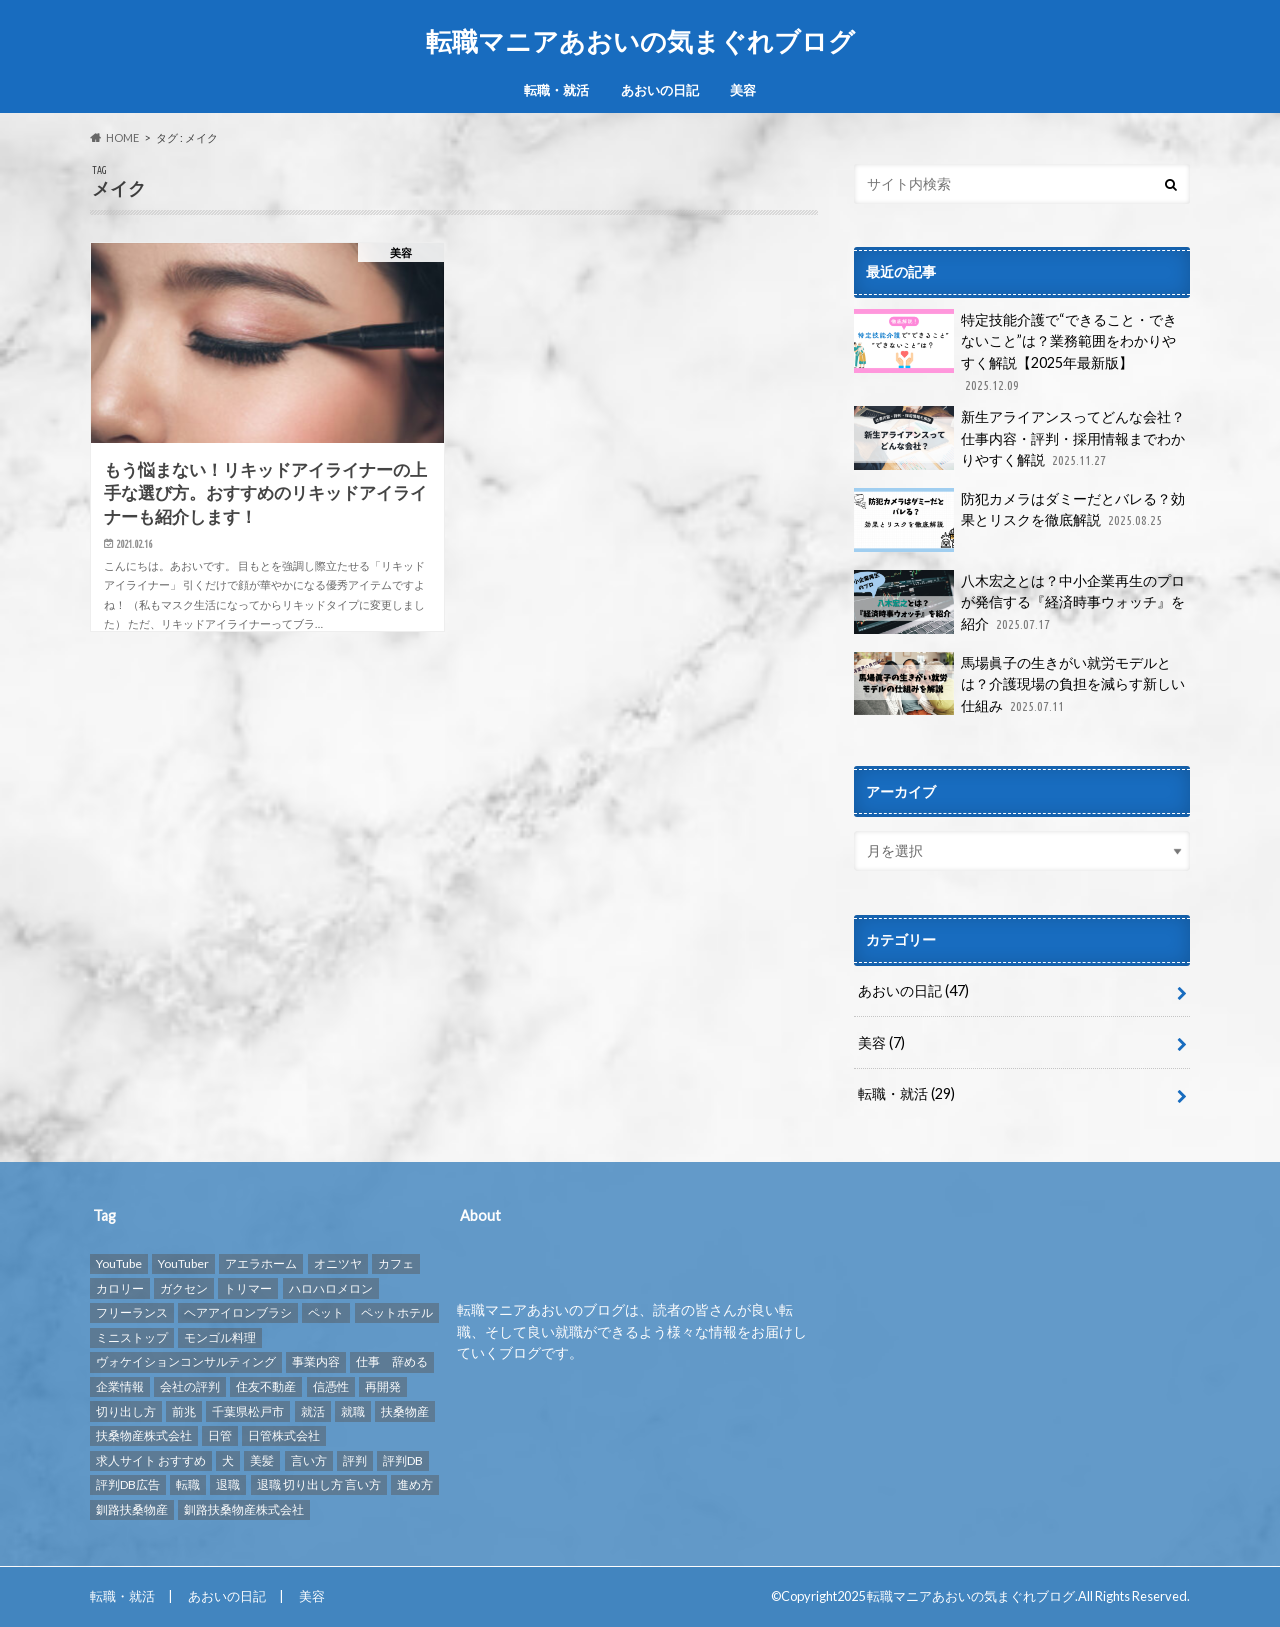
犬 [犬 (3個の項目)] (228, 1460)
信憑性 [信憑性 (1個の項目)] (331, 1386)
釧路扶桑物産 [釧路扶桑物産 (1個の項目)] (132, 1509)
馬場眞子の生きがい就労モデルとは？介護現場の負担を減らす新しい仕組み (1019, 684)
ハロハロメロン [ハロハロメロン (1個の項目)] (331, 1288)
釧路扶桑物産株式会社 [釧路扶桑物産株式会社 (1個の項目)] (244, 1509)
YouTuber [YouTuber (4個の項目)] (183, 1263)
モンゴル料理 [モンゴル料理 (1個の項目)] (220, 1337)
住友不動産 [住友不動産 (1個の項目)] (266, 1386)
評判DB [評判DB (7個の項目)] (403, 1460)
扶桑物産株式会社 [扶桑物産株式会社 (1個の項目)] (144, 1435)
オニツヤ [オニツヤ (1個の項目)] (338, 1263)
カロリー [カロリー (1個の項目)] (120, 1288)
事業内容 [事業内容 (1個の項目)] (316, 1361)
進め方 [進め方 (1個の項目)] (415, 1484)
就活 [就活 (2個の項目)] (313, 1411)
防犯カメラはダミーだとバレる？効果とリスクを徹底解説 (1019, 520)
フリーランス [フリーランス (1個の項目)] (132, 1312)
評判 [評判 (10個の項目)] (355, 1460)
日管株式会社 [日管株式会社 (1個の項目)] (284, 1435)
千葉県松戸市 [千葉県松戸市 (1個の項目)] (248, 1411)
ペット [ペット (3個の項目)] (326, 1312)
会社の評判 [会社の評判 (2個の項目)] (190, 1386)
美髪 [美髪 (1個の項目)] (262, 1460)
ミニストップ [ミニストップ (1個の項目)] (132, 1337)
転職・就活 (556, 90)
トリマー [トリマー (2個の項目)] (248, 1288)
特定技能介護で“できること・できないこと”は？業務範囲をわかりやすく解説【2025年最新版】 (1015, 352)
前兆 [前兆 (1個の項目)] (184, 1411)
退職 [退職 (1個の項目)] (228, 1484)
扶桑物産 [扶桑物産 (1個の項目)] (405, 1411)
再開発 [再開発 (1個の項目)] (383, 1386)
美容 (743, 90)
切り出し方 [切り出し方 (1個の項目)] (126, 1411)
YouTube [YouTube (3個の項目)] (119, 1263)
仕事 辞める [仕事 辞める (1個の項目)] (392, 1361)
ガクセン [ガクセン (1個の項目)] (184, 1288)
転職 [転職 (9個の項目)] (188, 1484)
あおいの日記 (660, 90)
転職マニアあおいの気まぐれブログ (640, 41)
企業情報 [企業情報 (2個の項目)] (120, 1386)
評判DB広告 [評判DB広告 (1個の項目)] (128, 1484)
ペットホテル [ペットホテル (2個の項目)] (397, 1312)
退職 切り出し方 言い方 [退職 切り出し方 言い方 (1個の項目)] (319, 1484)
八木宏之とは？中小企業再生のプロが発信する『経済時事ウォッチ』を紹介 (1019, 602)
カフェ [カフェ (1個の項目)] (396, 1263)
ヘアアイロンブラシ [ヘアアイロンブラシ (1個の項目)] (238, 1312)
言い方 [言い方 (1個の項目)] (309, 1460)
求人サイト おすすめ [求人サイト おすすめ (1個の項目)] (151, 1460)
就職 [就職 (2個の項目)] (353, 1411)
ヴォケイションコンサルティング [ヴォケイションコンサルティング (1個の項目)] (186, 1361)
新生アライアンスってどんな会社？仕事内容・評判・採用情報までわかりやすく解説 (1019, 438)
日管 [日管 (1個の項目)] (220, 1435)
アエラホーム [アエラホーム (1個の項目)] (261, 1263)
